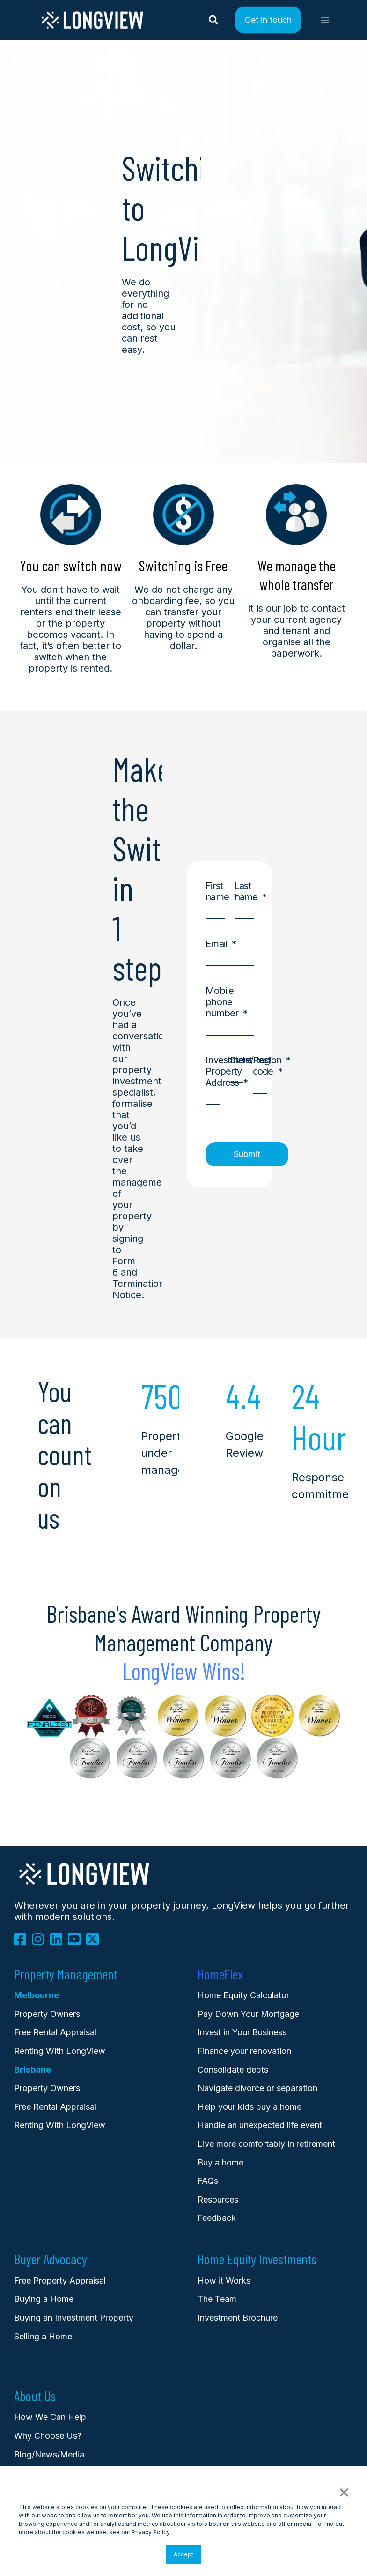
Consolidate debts (233, 2070)
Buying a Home (43, 2299)
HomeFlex (220, 1974)
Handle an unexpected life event (260, 2125)
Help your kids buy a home (249, 2107)
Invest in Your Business (242, 2032)
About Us (35, 2396)
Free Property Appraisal (60, 2280)
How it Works (224, 2280)
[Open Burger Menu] (325, 20)
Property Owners (47, 2088)
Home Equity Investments (257, 2259)
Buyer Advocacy (50, 2259)
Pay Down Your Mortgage (248, 2014)
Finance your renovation (244, 2051)
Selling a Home (43, 2336)
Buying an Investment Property (73, 2317)
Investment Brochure (238, 2317)
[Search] (215, 19)
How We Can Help (50, 2417)
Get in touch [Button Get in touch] (268, 19)
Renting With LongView (59, 2051)
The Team (217, 2299)
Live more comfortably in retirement (266, 2144)
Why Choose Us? (47, 2436)
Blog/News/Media (49, 2454)
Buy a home (220, 2162)
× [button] (343, 2490)
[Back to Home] (92, 27)
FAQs (208, 2181)
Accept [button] (183, 2554)
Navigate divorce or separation (257, 2088)
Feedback (217, 2218)
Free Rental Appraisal (55, 2032)
